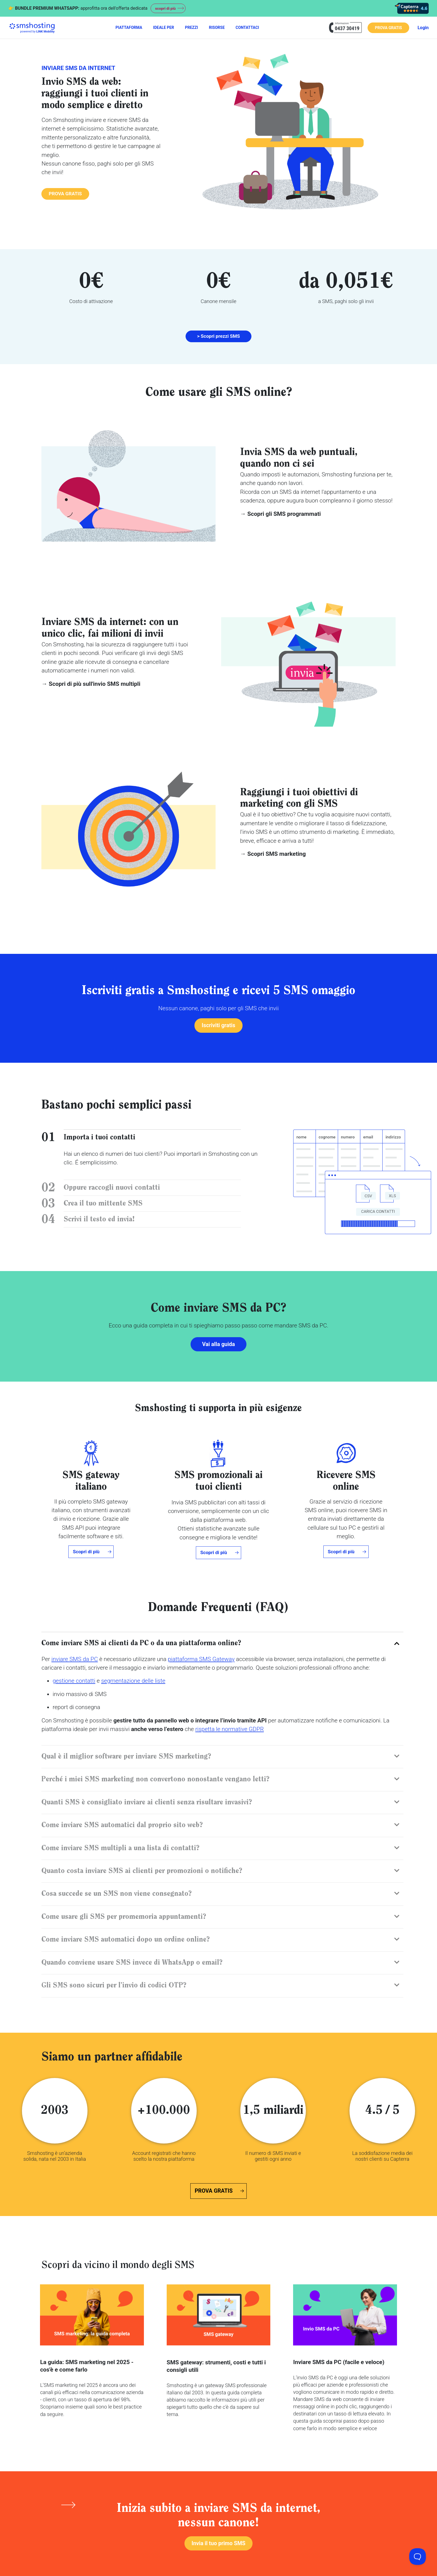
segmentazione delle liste (133, 1682)
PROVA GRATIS (388, 28)
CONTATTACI (247, 27)
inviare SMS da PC (74, 1660)
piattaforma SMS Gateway (201, 1660)
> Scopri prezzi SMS (218, 336)
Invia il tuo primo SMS (218, 2545)
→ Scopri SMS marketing (273, 854)
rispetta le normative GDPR (229, 1730)
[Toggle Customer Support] (417, 2556)
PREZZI (191, 27)
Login (423, 27)
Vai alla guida (218, 1345)
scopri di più (166, 8)
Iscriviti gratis (218, 1025)
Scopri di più (86, 1553)
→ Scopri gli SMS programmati (280, 514)
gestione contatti (74, 1682)
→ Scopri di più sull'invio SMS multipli (90, 684)
